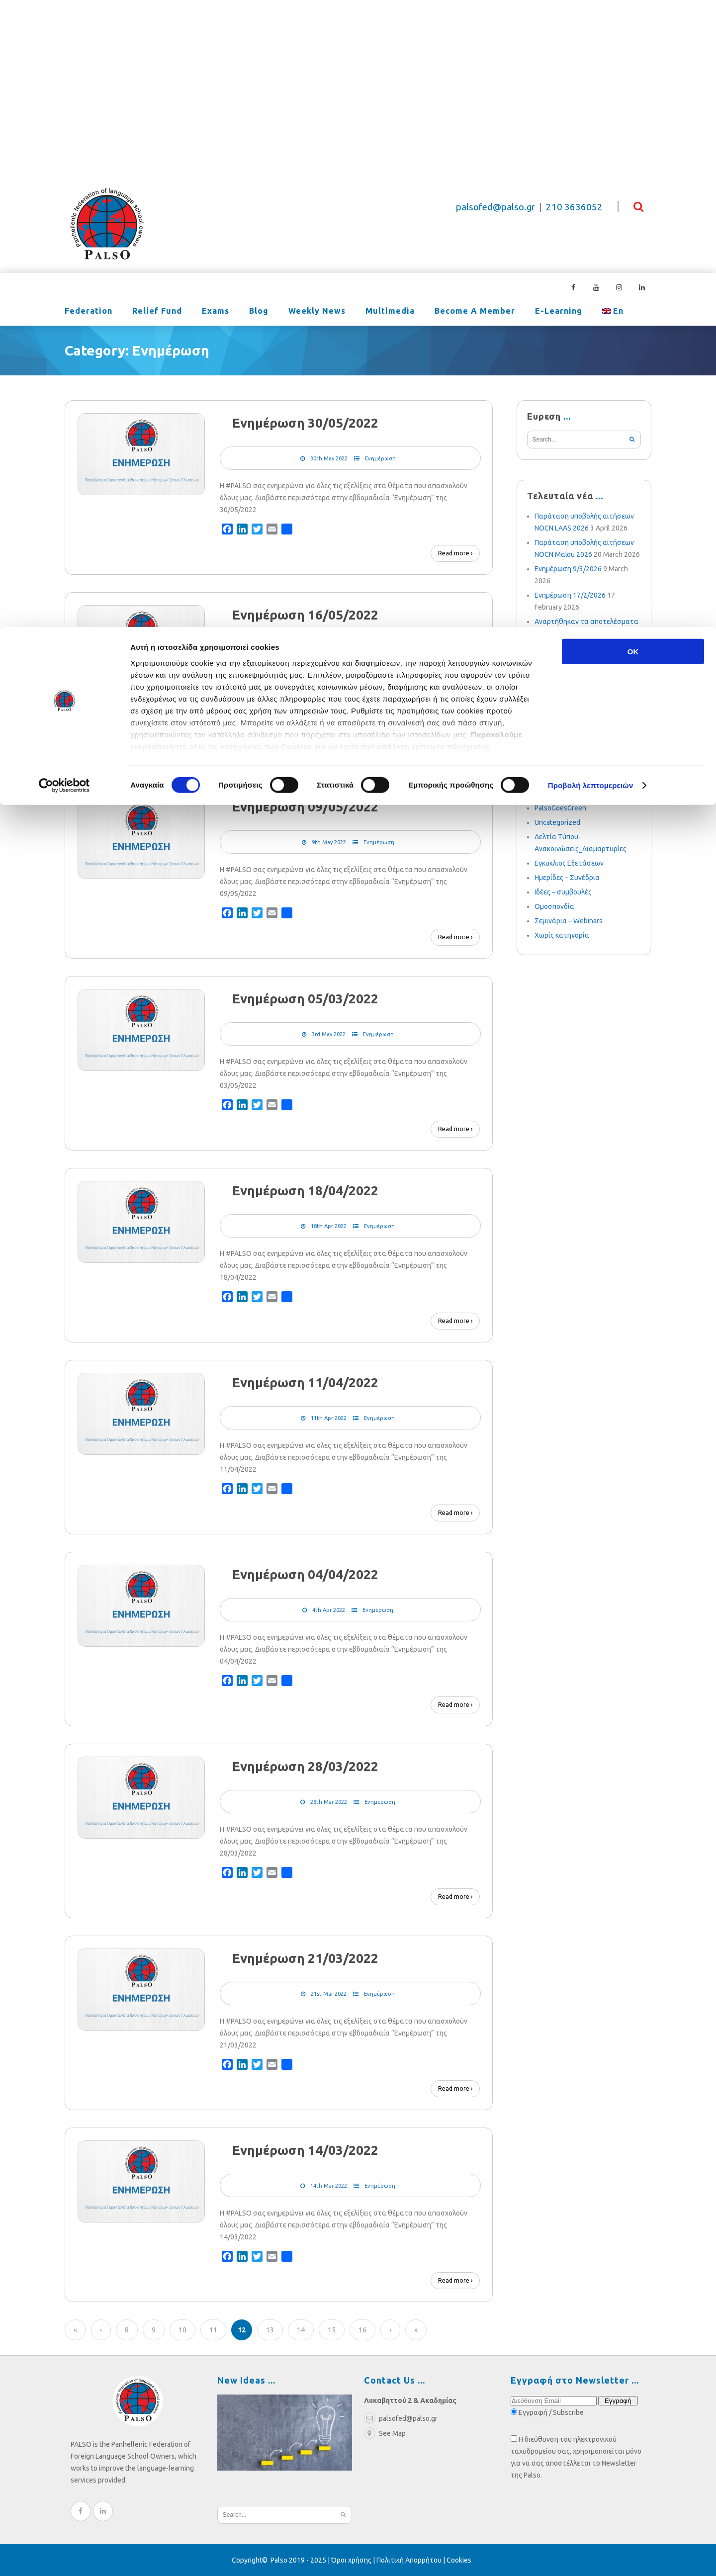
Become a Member (475, 312)
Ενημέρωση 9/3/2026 (568, 569)
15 (332, 2330)
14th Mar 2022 (328, 2186)
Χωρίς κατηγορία (562, 935)
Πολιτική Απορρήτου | (411, 2560)
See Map (385, 2433)
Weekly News (317, 312)
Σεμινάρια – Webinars (569, 921)
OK (633, 24)
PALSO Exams (556, 750)
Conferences (555, 765)
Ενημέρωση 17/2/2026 (570, 595)
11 (213, 2330)
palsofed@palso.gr (495, 207)
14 (301, 2330)
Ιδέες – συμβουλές (563, 892)
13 (270, 2330)
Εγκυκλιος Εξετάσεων (569, 863)
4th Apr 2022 (328, 1610)
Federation (88, 312)
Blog (258, 312)
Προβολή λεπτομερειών (590, 159)
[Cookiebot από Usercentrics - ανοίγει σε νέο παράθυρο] (64, 159)
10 (182, 2330)
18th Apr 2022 (329, 1226)
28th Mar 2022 (328, 1802)
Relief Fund (157, 312)
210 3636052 (574, 207)
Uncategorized (557, 822)
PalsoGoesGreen (560, 808)
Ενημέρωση (380, 458)
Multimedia (390, 312)
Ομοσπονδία (554, 906)
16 (362, 2330)
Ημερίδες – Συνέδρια (567, 878)
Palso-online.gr (558, 794)
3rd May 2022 (329, 1034)
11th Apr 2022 (329, 1418)
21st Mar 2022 (329, 1994)
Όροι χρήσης (351, 2560)
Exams (215, 312)
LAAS (543, 721)
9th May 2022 (329, 842)
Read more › (455, 553)
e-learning (558, 312)
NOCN (544, 779)
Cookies (459, 2560)
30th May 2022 (329, 458)
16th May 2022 (329, 650)
